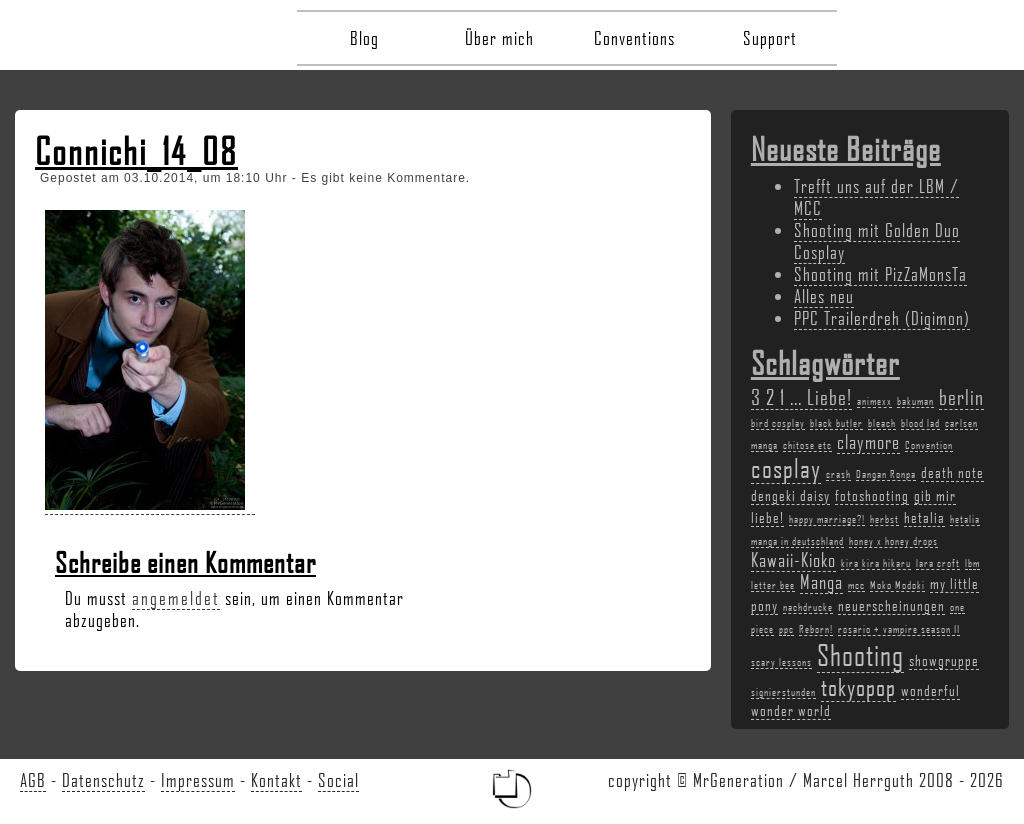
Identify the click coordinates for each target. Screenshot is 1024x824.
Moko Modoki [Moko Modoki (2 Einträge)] (897, 585)
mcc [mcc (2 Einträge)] (856, 585)
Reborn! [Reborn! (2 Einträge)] (816, 629)
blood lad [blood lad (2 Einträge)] (920, 423)
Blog (364, 38)
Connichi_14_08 (136, 151)
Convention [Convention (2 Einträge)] (929, 445)
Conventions (634, 38)
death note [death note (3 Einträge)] (952, 472)
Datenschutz (103, 780)
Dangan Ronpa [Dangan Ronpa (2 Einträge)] (886, 474)
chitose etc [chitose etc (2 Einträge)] (807, 445)
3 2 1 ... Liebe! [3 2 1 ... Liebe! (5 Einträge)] (801, 396)
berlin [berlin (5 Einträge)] (961, 396)
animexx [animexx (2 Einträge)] (874, 401)
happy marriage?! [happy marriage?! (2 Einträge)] (827, 519)
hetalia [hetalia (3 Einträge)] (924, 517)
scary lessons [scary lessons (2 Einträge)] (781, 662)
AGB (33, 780)
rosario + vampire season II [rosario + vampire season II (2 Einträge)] (899, 629)
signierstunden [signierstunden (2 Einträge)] (783, 692)
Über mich (499, 38)
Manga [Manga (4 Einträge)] (821, 582)
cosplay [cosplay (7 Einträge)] (786, 468)
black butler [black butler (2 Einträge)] (836, 423)
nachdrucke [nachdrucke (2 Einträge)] (808, 607)
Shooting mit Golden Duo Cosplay (877, 241)
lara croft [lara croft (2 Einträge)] (938, 563)
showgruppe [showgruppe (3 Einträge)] (944, 660)
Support (770, 38)
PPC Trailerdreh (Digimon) (882, 318)
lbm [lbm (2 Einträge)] (972, 563)
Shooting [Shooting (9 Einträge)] (860, 654)
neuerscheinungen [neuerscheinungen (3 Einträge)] (891, 605)
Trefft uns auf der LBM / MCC (876, 197)
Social (338, 780)
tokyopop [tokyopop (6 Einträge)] (858, 686)
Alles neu (824, 296)
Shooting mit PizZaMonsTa (880, 274)
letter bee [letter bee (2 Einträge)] (773, 585)
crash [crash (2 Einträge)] (838, 474)
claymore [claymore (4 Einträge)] (868, 442)
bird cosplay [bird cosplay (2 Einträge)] (778, 423)
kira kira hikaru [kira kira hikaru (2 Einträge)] (876, 563)
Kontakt (276, 780)
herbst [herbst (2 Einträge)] (884, 519)
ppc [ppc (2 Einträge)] (786, 629)
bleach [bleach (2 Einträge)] (882, 423)
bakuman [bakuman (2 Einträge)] (915, 401)
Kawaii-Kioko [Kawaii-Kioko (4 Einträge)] (793, 560)
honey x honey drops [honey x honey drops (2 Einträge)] (893, 541)
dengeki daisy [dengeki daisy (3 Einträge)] (790, 495)
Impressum (198, 780)
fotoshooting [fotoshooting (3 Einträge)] (872, 495)
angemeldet (176, 598)
